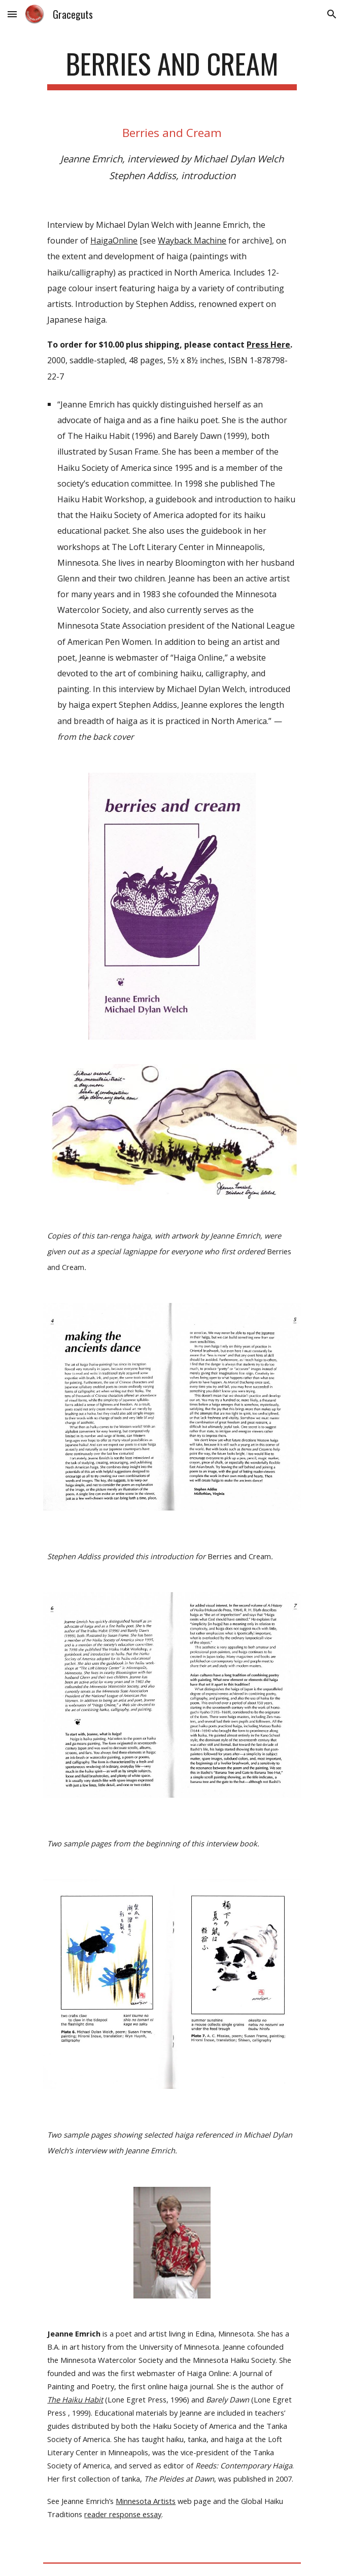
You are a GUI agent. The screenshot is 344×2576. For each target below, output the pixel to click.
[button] (12, 14)
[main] (171, 68)
